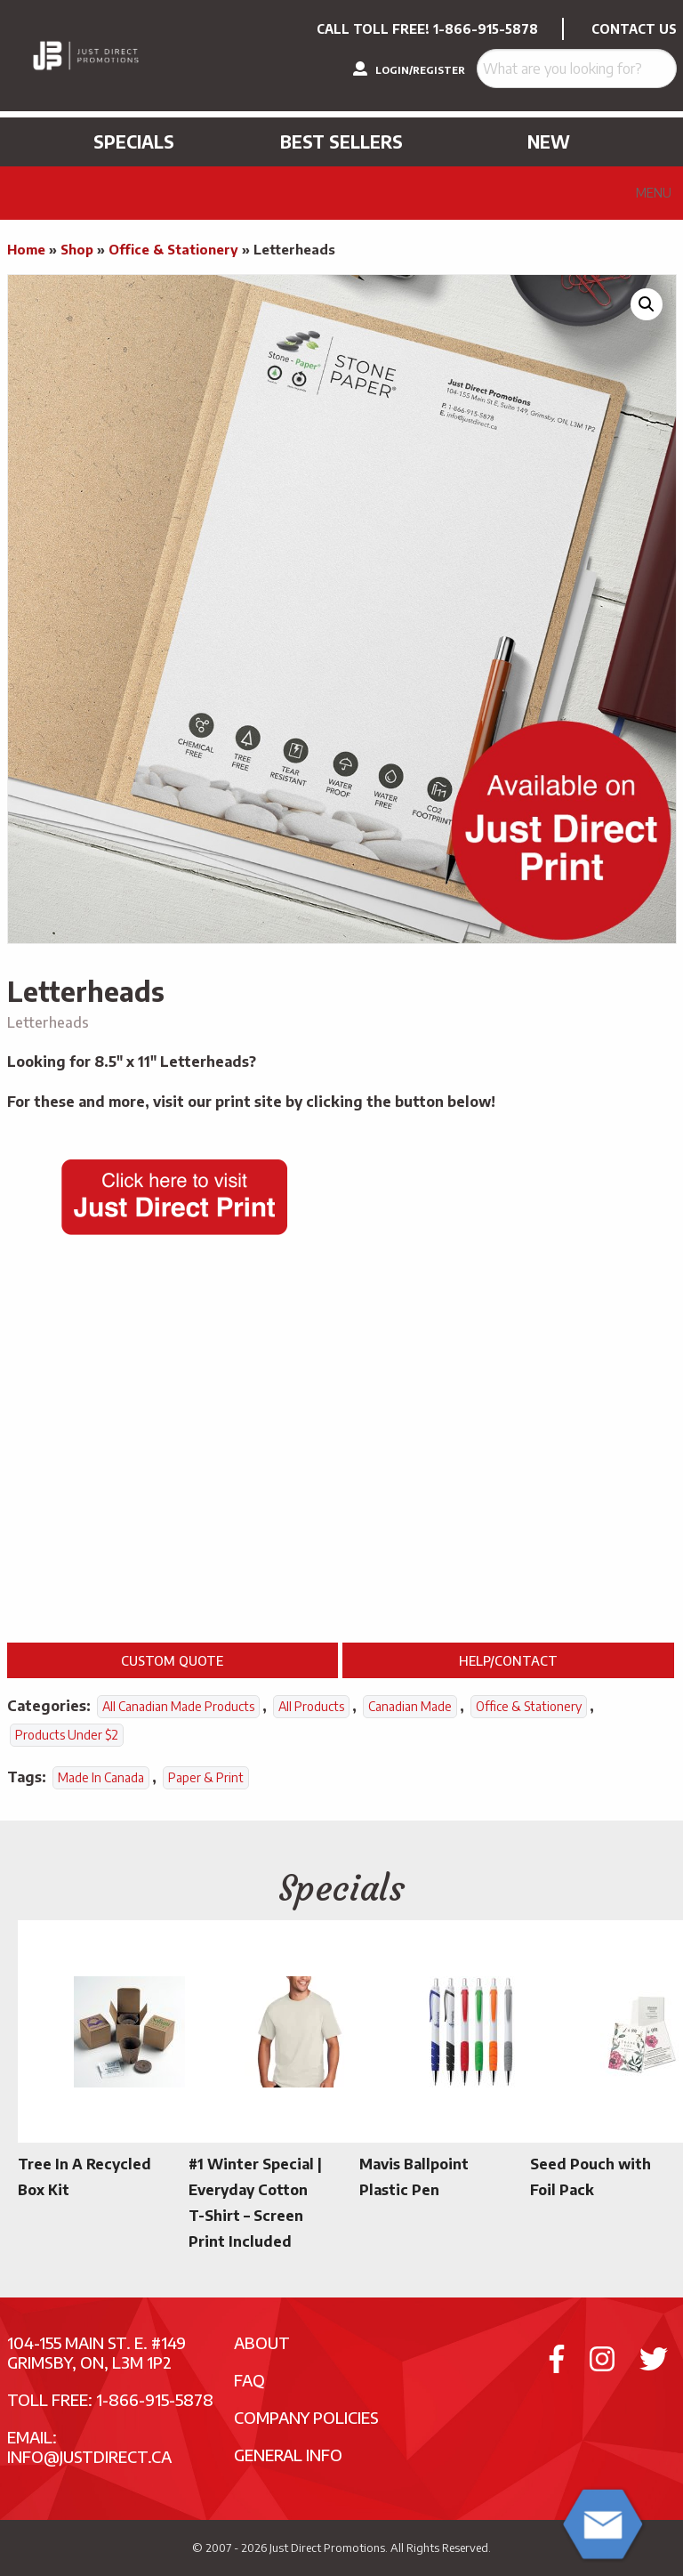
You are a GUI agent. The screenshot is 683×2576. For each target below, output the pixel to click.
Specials (133, 141)
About (262, 2342)
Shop (76, 249)
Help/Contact (508, 1660)
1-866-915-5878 (485, 28)
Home (26, 249)
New (548, 141)
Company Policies (306, 2417)
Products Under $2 (66, 1734)
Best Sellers (341, 141)
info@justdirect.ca (89, 2456)
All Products (311, 1706)
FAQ (249, 2380)
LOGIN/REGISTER (409, 68)
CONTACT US (634, 28)
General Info (288, 2454)
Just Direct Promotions (327, 2547)
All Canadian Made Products (178, 1706)
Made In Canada (101, 1777)
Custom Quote (172, 1660)
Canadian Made (410, 1706)
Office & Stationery (173, 249)
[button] (647, 304)
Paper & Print (206, 1777)
